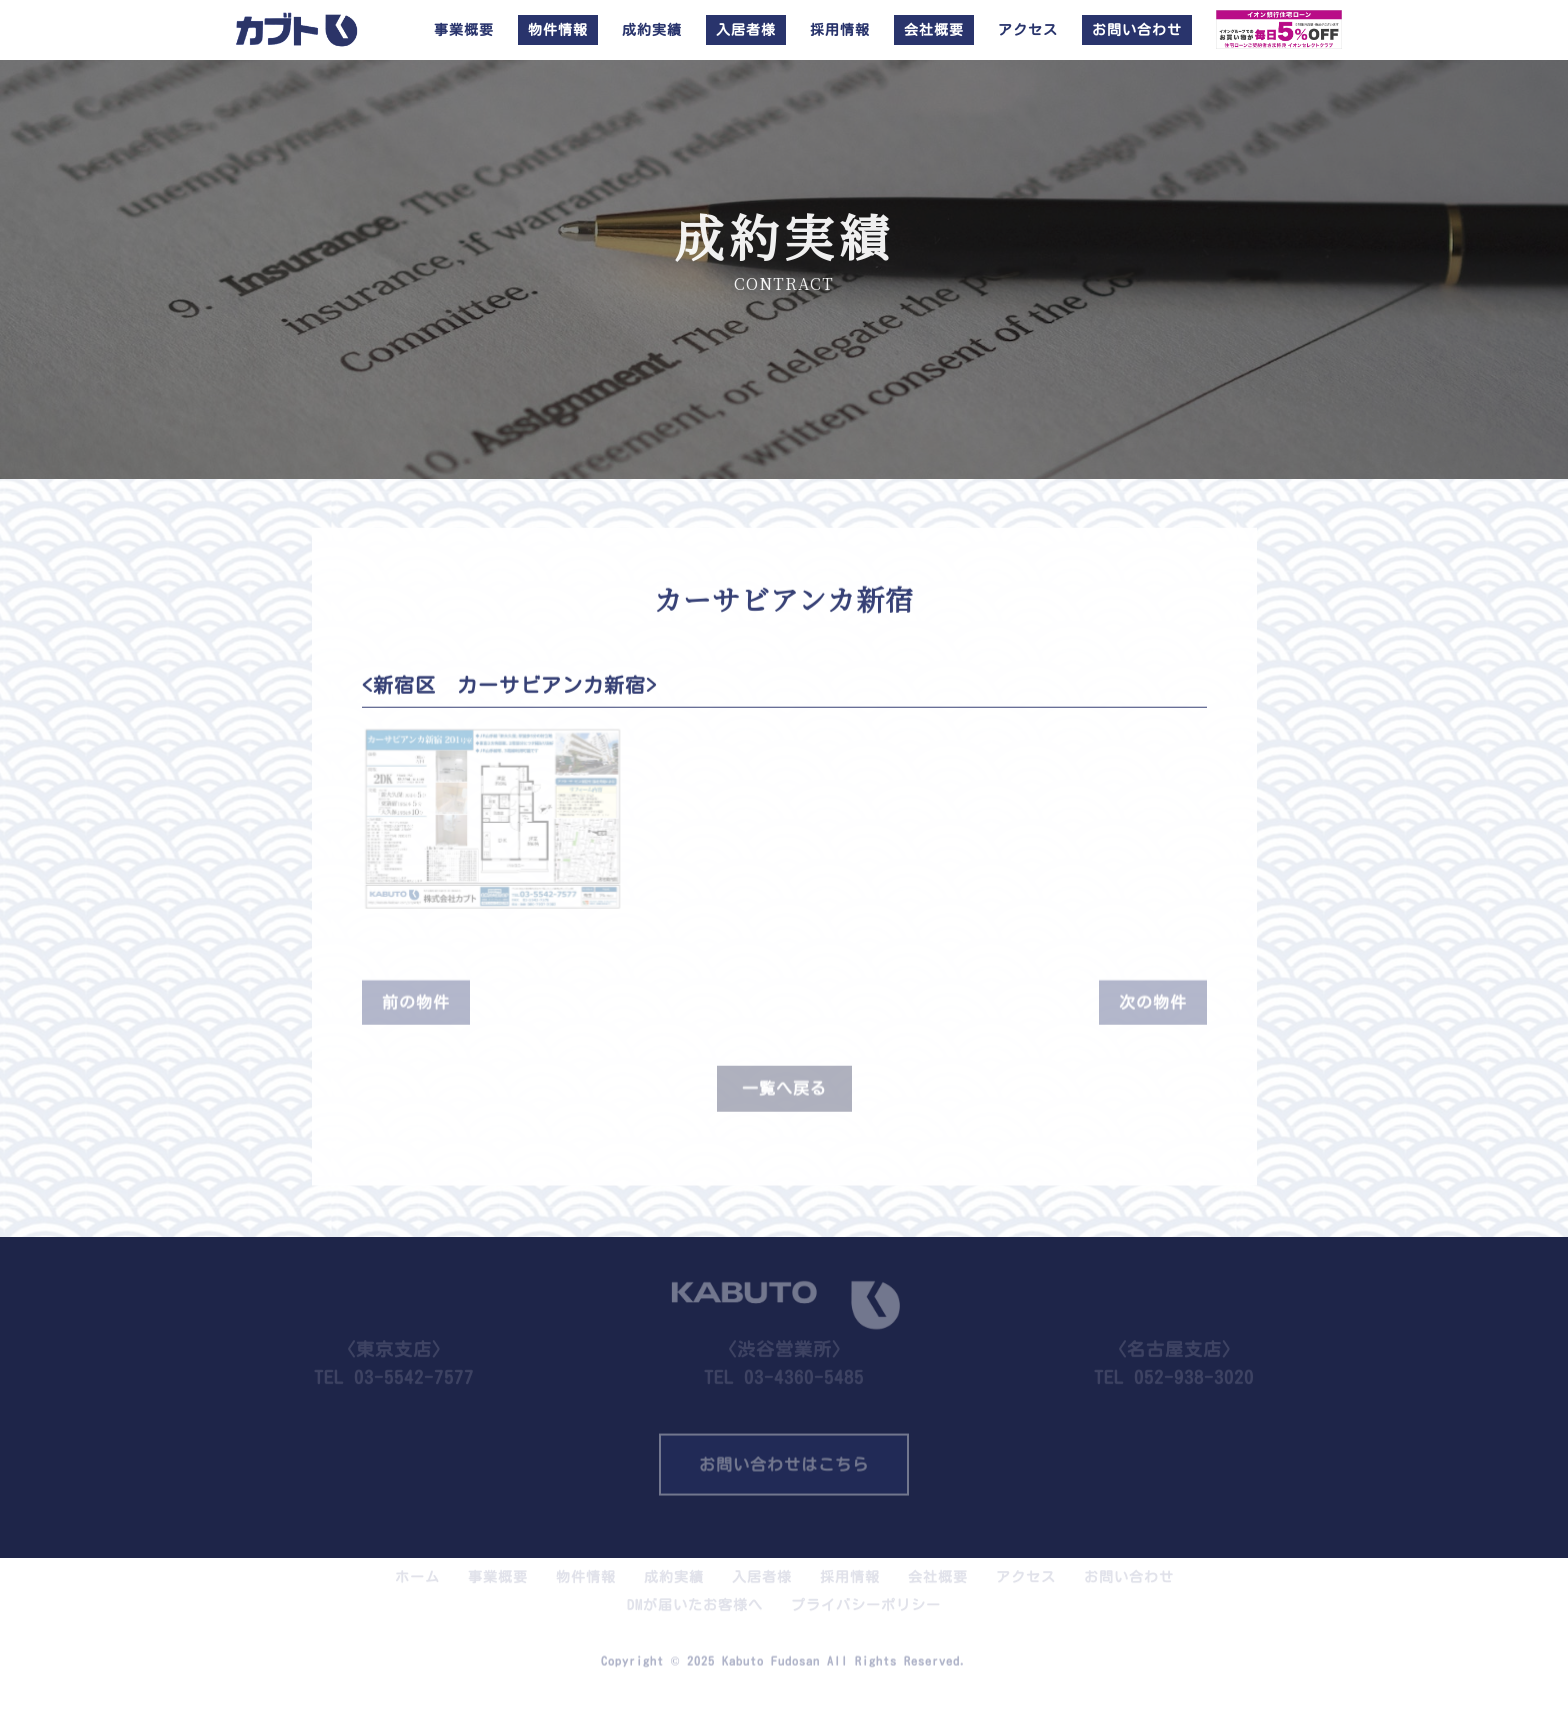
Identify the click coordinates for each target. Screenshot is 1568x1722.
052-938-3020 (1194, 1366)
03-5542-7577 (414, 1366)
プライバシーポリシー (866, 1594)
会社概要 (938, 1566)
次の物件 (1153, 995)
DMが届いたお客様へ (695, 1594)
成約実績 (652, 30)
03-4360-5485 (804, 1366)
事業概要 (464, 30)
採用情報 (840, 30)
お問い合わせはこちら (784, 1459)
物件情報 (586, 1566)
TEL (784, 1349)
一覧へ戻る (784, 1081)
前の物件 (416, 995)
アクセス (1028, 30)
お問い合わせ (1129, 1566)
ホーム (417, 1566)
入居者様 (762, 1566)
